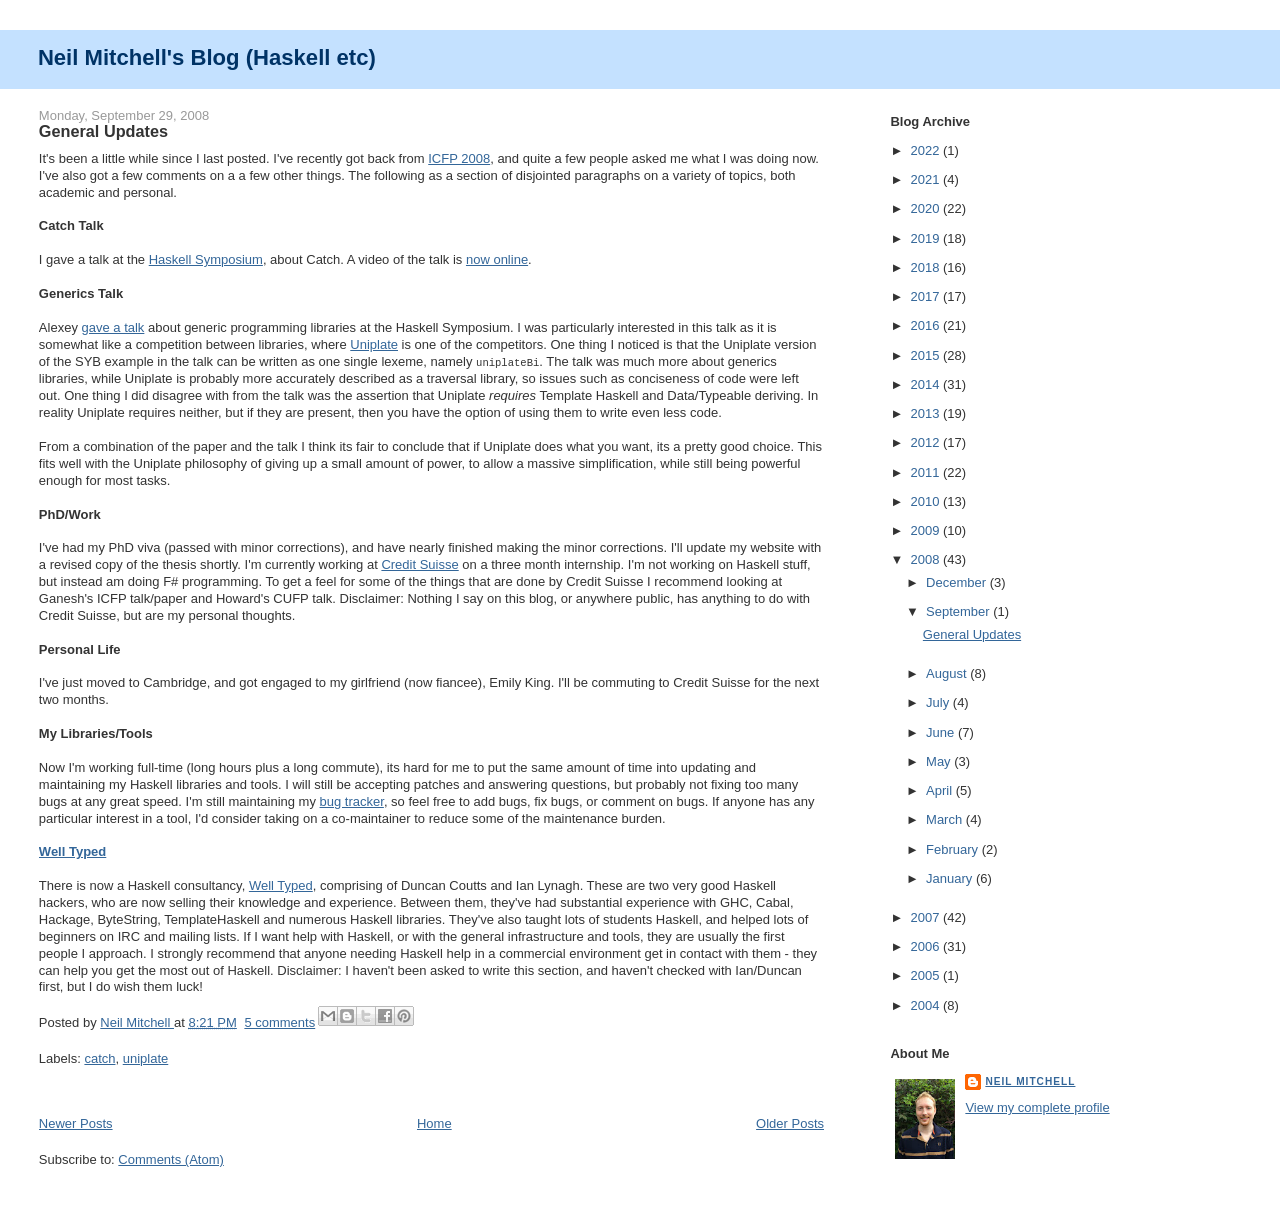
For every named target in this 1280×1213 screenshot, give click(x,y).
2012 (926, 442)
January (951, 878)
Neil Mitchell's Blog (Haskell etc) (207, 57)
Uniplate (374, 344)
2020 (926, 208)
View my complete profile (1037, 1107)
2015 (926, 355)
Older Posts (790, 1122)
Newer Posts (76, 1122)
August (948, 673)
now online (497, 259)
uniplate (146, 1057)
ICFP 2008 (459, 158)
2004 (926, 1005)
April (941, 790)
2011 (926, 472)
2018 (926, 267)
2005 (926, 975)
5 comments (279, 1021)
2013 (926, 413)
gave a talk (113, 327)
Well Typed (72, 850)
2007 (926, 917)
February (954, 849)
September (959, 611)
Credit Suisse (419, 563)
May (940, 761)
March (946, 819)
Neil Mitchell (137, 1021)
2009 (926, 530)
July (939, 702)
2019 (926, 238)
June (942, 732)
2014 (926, 384)
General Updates (103, 131)
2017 (926, 296)
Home (434, 1122)
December (958, 582)
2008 (926, 559)
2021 (926, 179)
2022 (926, 150)
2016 (926, 325)
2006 (926, 946)
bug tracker (352, 800)
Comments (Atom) (170, 1158)
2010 (926, 501)
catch (99, 1057)
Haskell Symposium (206, 259)
